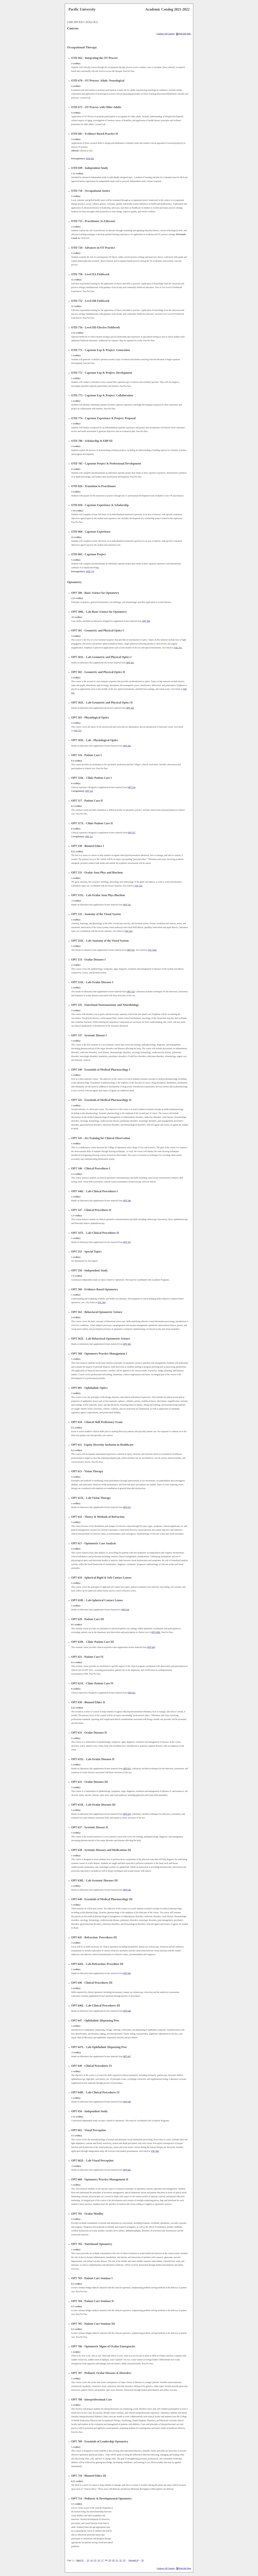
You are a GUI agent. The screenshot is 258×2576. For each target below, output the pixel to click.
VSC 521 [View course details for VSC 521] (138, 886)
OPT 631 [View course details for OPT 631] (127, 1768)
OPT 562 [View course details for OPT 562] (127, 1344)
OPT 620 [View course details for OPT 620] (151, 1647)
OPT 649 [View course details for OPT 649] (127, 2101)
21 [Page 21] (117, 2560)
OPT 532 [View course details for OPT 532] (131, 950)
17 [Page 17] (102, 2560)
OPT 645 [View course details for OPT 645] (127, 1973)
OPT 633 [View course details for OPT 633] (127, 1814)
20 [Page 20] (113, 2560)
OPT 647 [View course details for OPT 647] (127, 2056)
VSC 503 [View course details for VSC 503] (101, 1302)
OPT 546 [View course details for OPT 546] (127, 1200)
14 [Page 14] (91, 2560)
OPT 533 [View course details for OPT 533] (131, 991)
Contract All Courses (165, 33)
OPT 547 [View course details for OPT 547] (127, 1242)
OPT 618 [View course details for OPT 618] (125, 1609)
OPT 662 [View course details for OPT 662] (127, 2170)
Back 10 (80, 2560)
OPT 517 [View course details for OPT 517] (131, 832)
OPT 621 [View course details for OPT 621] (131, 1692)
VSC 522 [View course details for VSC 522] (128, 931)
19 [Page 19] (110, 2560)
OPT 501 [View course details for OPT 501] (130, 662)
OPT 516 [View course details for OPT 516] (131, 787)
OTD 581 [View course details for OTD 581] (90, 158)
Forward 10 (133, 2560)
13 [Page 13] (88, 2560)
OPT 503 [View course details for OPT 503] (127, 746)
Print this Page (183, 33)
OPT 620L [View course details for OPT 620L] (155, 1632)
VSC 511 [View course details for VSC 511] (178, 647)
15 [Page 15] (95, 2560)
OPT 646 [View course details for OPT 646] (127, 2011)
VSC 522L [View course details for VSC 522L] (152, 950)
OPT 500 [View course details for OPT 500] (146, 621)
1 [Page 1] (73, 2560)
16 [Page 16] (99, 2560)
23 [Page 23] (124, 2560)
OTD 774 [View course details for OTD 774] (90, 571)
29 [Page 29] (142, 2560)
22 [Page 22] (121, 2560)
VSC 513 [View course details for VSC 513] (77, 730)
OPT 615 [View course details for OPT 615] (127, 1507)
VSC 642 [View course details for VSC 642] (155, 2151)
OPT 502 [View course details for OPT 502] (130, 708)
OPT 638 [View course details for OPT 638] (127, 1890)
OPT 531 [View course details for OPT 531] (127, 904)
